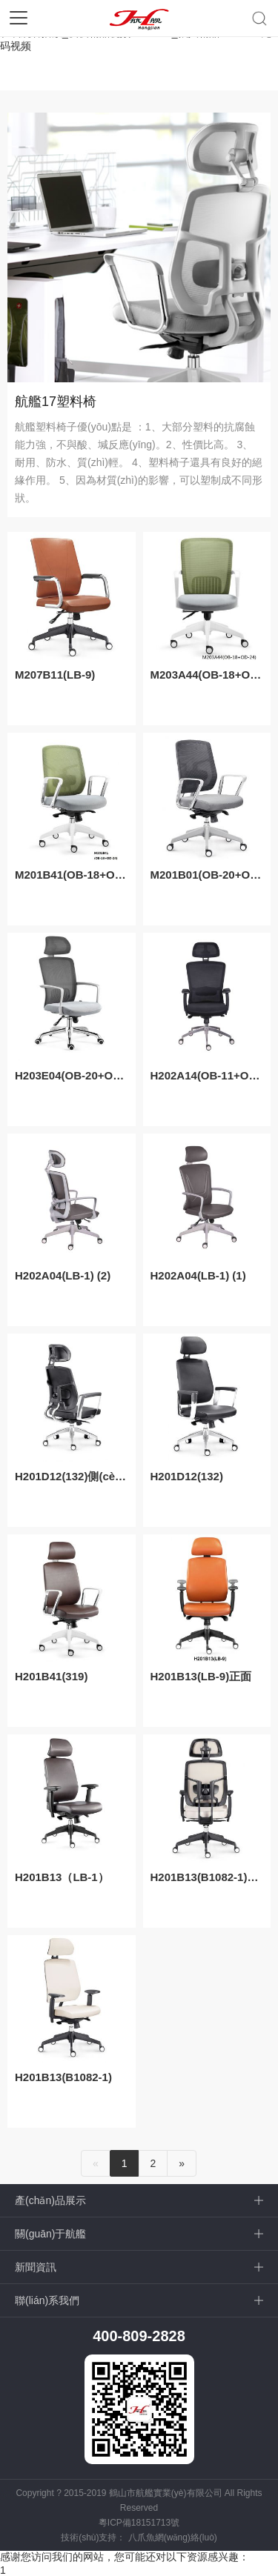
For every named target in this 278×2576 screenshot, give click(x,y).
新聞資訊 (35, 2267)
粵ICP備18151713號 (139, 2522)
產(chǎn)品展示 (50, 2200)
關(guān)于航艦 (50, 2234)
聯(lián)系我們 (47, 2300)
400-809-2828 (139, 2336)
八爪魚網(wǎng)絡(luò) (172, 2537)
